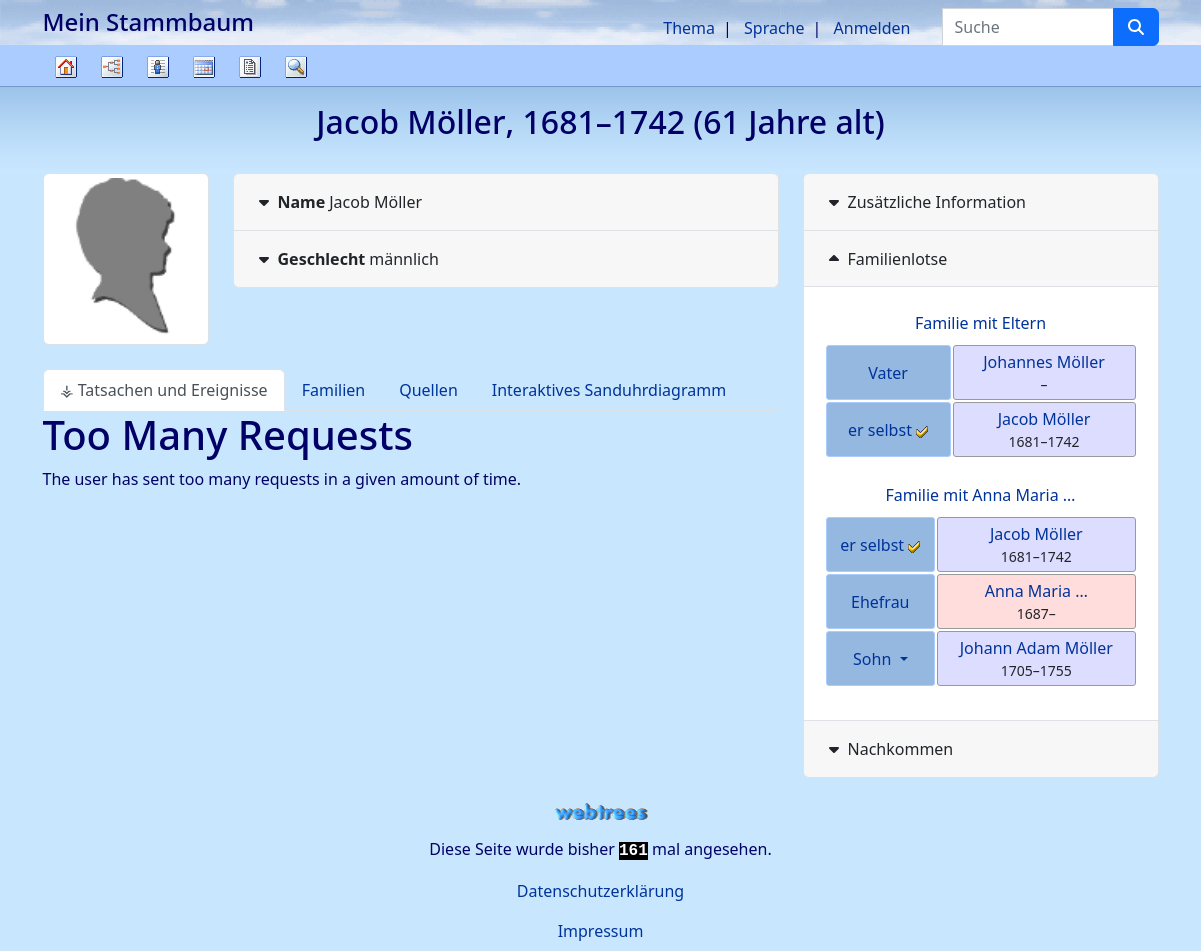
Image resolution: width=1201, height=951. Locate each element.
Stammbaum (66, 85)
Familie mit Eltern (980, 323)
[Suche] (1136, 27)
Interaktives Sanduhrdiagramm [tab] (609, 390)
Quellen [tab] (428, 390)
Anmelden (872, 28)
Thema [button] (689, 28)
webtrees (601, 812)
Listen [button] (158, 67)
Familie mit (981, 495)
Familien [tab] (334, 390)
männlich (346, 259)
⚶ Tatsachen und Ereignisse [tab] (164, 390)
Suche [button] (296, 67)
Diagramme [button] (112, 67)
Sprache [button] (774, 28)
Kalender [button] (204, 67)
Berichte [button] (250, 67)
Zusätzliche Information (925, 202)
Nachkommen (889, 749)
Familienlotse (886, 259)
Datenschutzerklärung (600, 891)
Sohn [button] (874, 659)
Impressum (601, 931)
